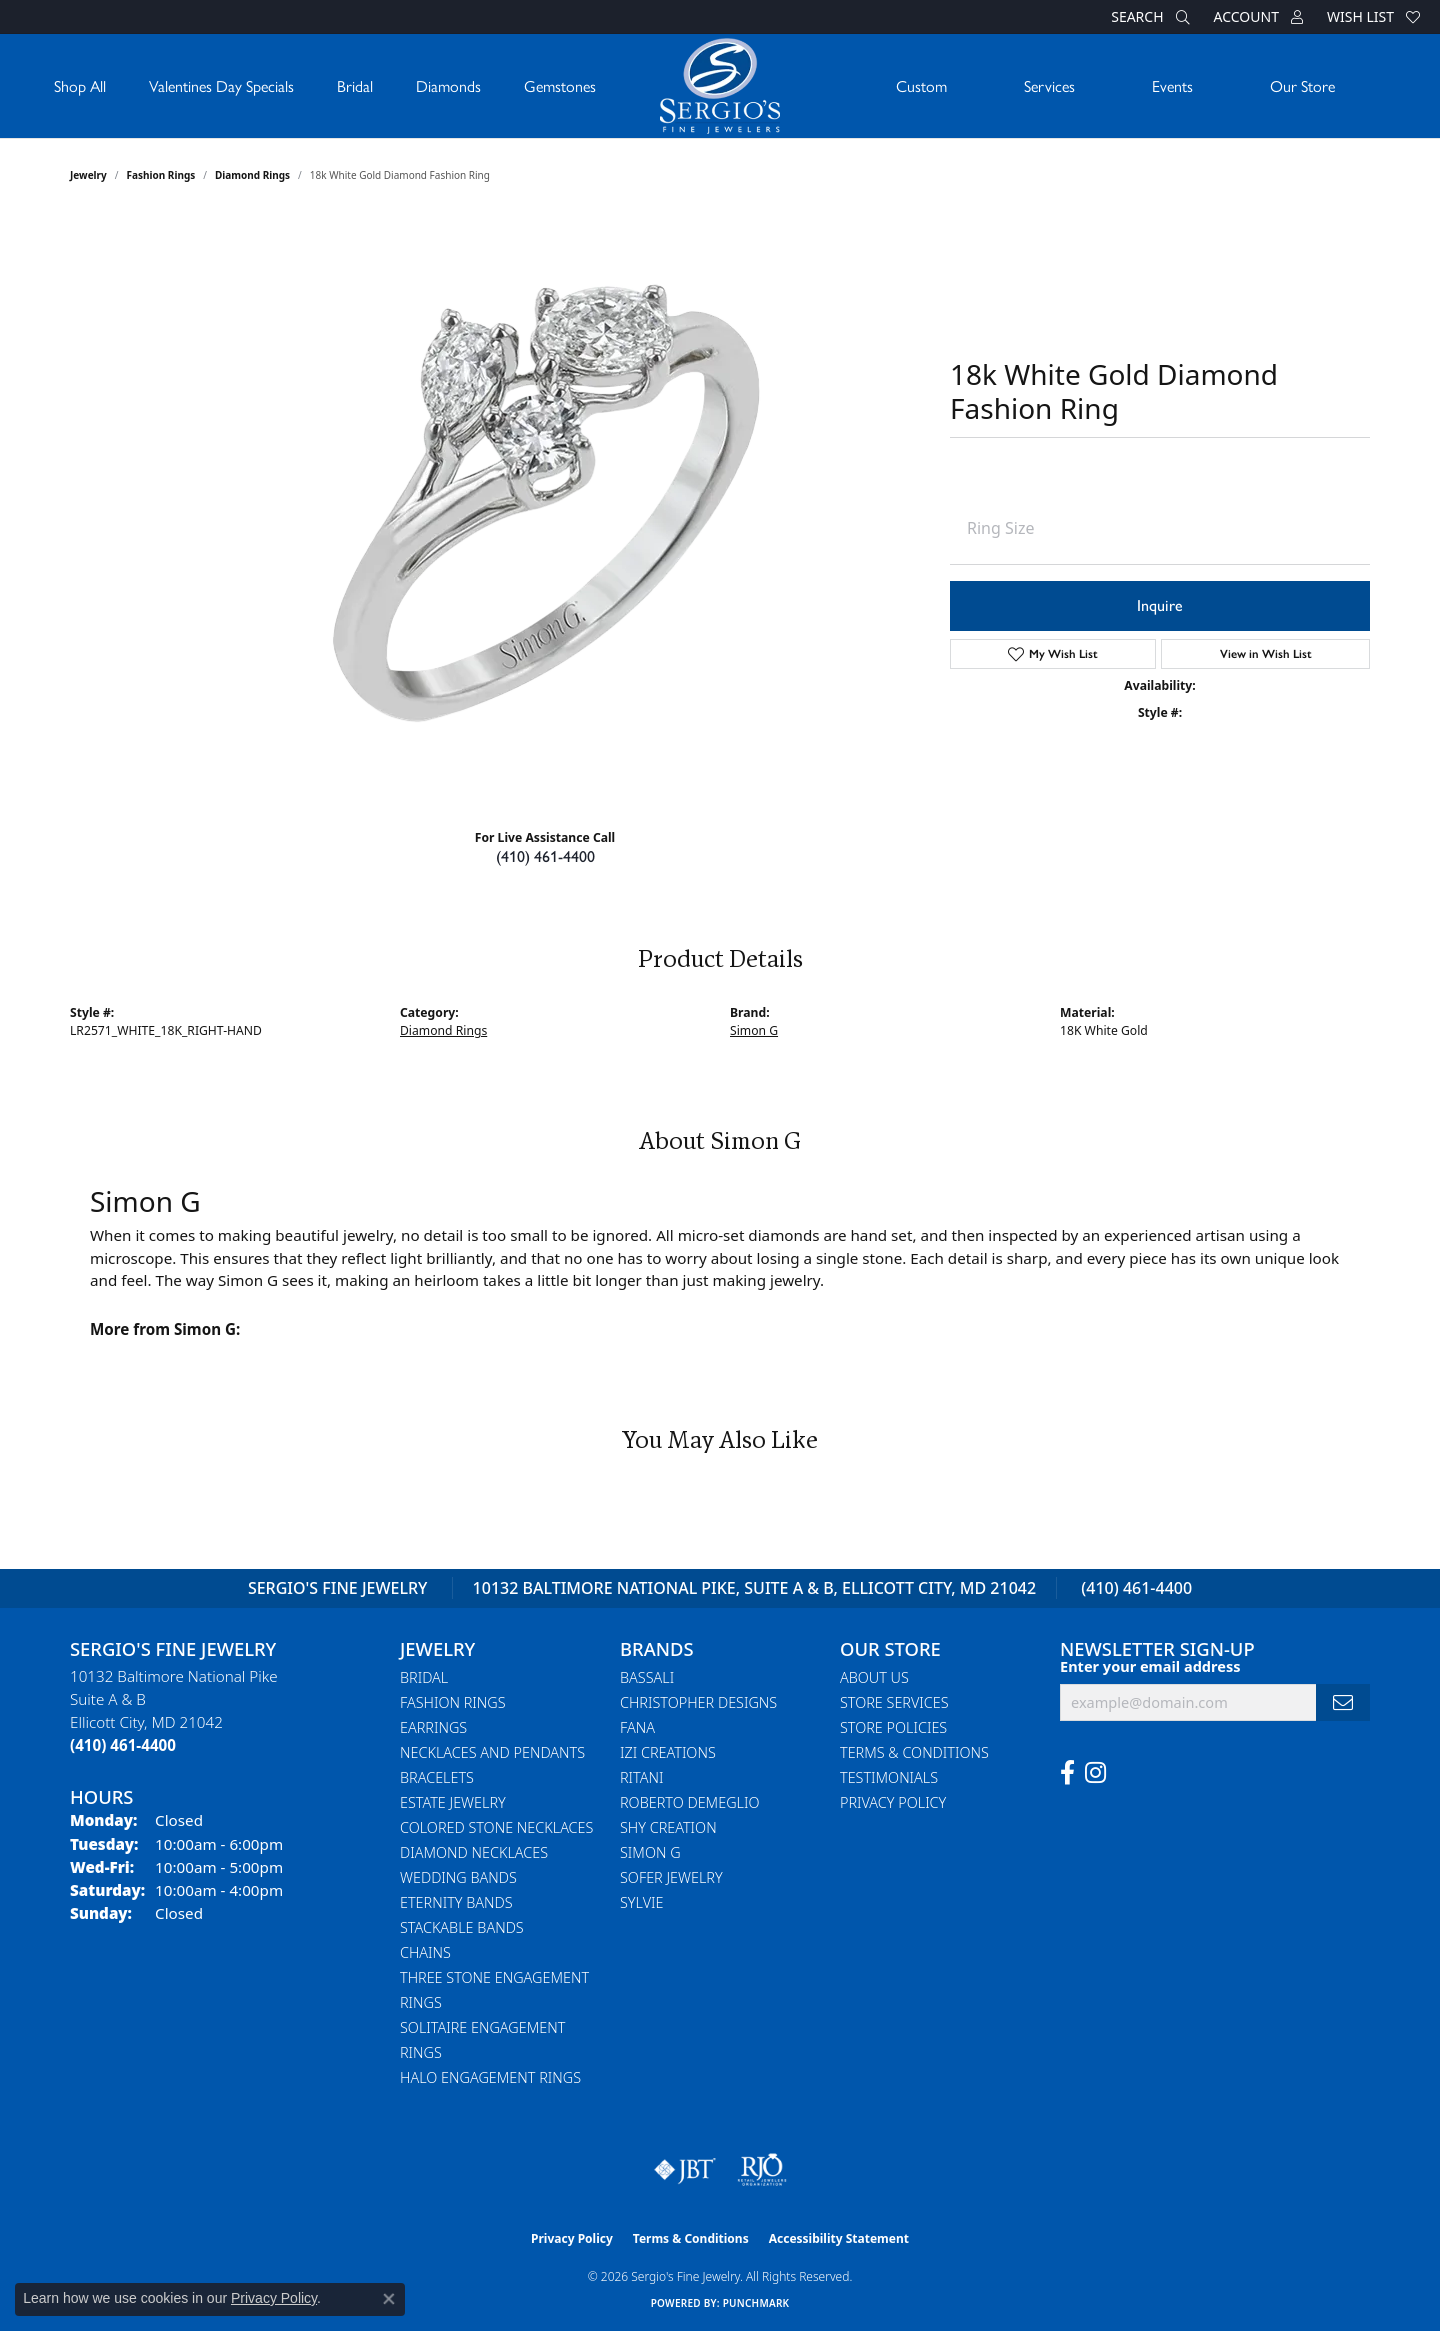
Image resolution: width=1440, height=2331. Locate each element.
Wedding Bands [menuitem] (458, 1877)
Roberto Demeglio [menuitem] (689, 1802)
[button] (1148, 17)
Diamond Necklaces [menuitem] (474, 1852)
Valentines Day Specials (221, 85)
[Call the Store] (123, 1745)
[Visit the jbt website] (685, 2170)
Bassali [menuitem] (647, 1677)
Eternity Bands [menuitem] (456, 1902)
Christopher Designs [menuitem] (698, 1702)
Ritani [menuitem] (641, 1777)
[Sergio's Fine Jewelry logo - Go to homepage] (720, 86)
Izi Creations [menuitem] (668, 1752)
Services (1049, 85)
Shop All (80, 85)
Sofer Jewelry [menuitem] (671, 1877)
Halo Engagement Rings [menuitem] (490, 2077)
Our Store (1302, 85)
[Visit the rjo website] (762, 2170)
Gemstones (560, 85)
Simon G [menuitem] (650, 1852)
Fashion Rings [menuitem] (453, 1702)
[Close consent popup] (389, 2299)
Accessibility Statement (839, 2238)
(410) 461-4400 (545, 856)
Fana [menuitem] (637, 1727)
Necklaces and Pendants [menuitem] (492, 1752)
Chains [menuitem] (425, 1952)
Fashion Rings (161, 175)
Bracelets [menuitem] (437, 1777)
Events (1172, 85)
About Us (874, 1677)
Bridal (355, 85)
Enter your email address (1150, 1666)
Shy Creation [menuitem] (668, 1827)
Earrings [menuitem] (433, 1727)
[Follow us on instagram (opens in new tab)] (1095, 1773)
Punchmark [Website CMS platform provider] (756, 2303)
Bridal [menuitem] (424, 1677)
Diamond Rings (252, 175)
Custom (921, 85)
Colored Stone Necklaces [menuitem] (496, 1827)
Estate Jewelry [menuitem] (453, 1802)
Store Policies (893, 1727)
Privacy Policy (893, 1802)
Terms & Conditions (914, 1752)
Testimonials (889, 1777)
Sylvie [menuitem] (641, 1902)
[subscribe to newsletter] (1343, 1702)
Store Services (894, 1702)
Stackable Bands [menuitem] (462, 1927)
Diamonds (448, 85)
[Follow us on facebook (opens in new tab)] (1067, 1773)
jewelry (88, 175)
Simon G (754, 1030)
